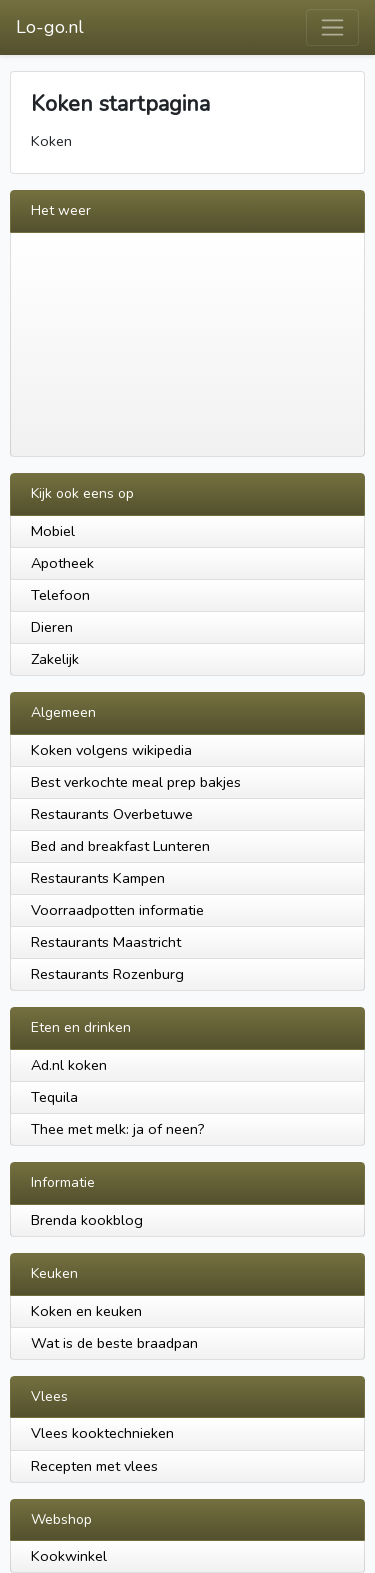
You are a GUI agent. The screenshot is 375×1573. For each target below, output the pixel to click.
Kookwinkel (69, 1556)
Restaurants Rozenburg (107, 974)
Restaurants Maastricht (106, 942)
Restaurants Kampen (98, 878)
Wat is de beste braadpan (114, 1343)
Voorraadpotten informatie (117, 910)
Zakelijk (55, 659)
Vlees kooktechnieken (102, 1433)
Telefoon (60, 595)
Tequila (54, 1097)
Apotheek (62, 563)
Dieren (52, 627)
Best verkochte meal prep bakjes (136, 782)
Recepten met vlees (94, 1466)
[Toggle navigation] (332, 27)
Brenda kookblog (87, 1220)
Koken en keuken (86, 1311)
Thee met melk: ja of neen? (118, 1129)
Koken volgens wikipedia (111, 750)
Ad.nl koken (69, 1065)
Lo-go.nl (50, 27)
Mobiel (53, 531)
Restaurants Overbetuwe (112, 814)
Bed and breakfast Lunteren (120, 846)
